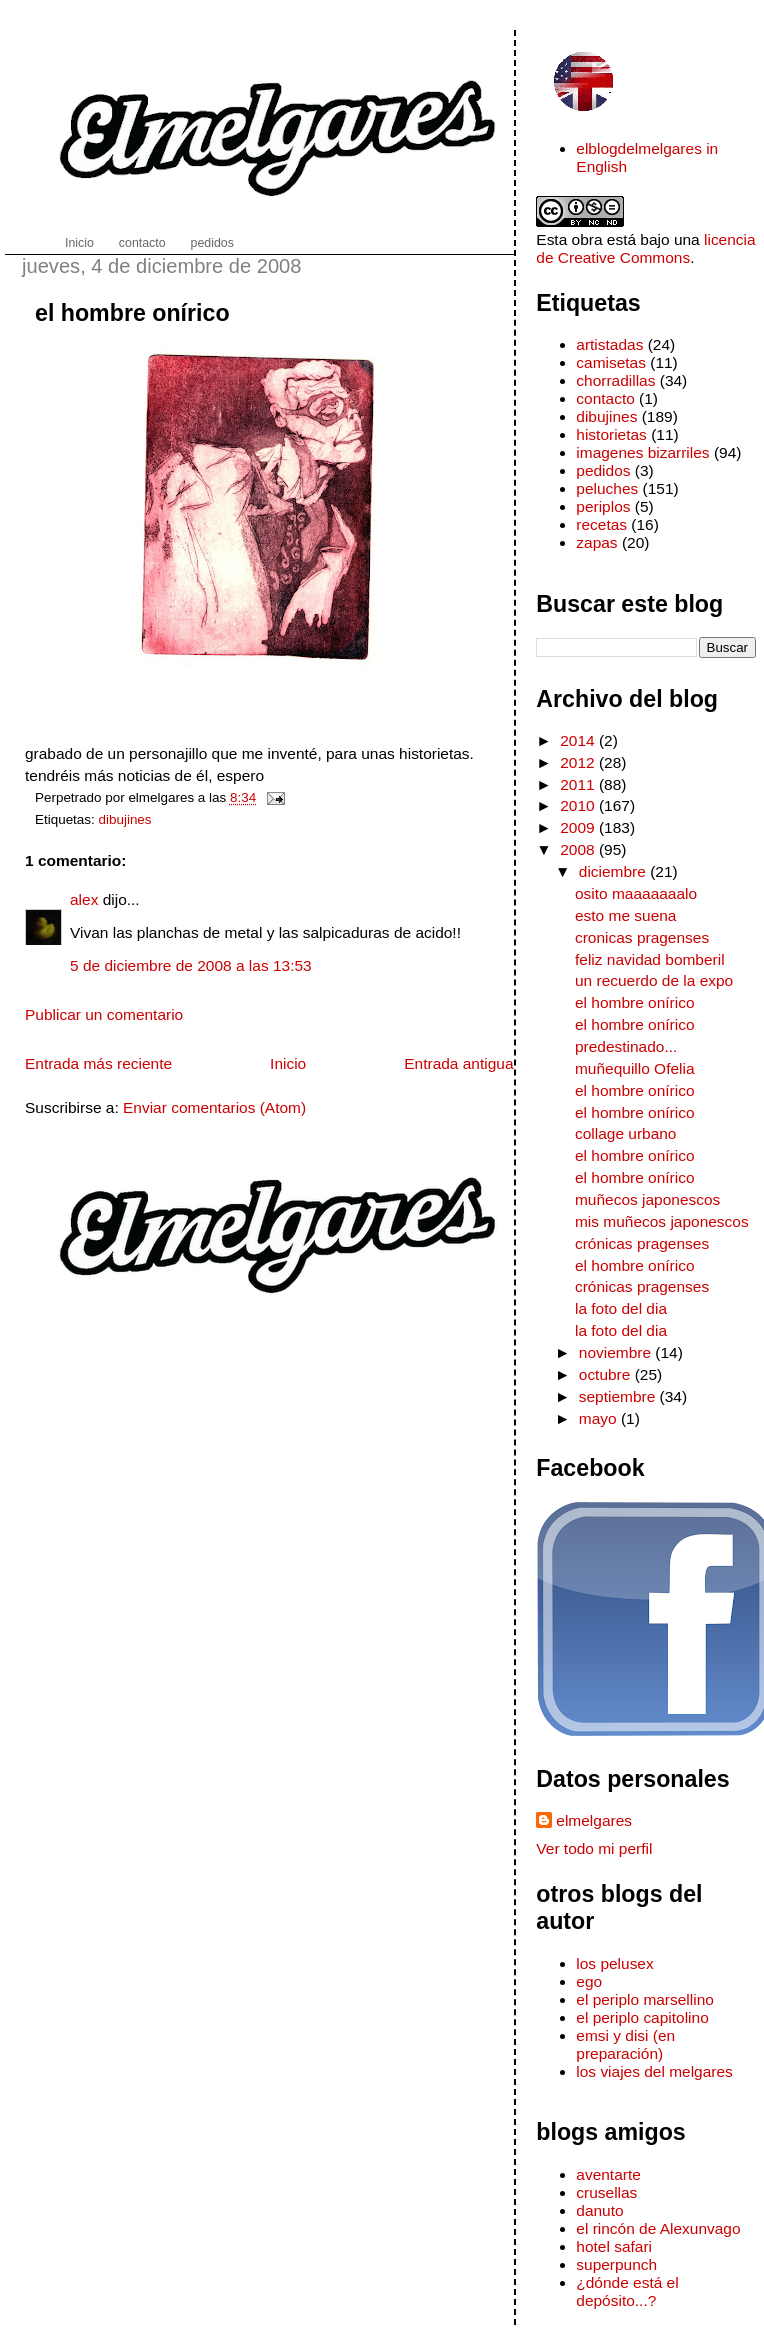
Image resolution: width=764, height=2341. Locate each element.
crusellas (606, 2192)
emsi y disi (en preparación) (625, 2044)
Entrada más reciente (98, 1063)
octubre (607, 1374)
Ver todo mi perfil (594, 1848)
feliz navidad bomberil (650, 959)
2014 (579, 740)
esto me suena (625, 915)
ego (589, 1981)
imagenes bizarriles (642, 452)
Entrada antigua (458, 1063)
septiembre (619, 1396)
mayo (600, 1418)
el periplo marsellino (645, 1999)
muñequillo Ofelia (635, 1068)
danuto (599, 2210)
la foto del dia (621, 1308)
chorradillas (615, 380)
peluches (607, 488)
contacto (605, 398)
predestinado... (626, 1046)
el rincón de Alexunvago (658, 2228)
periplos (603, 506)
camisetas (611, 362)
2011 (579, 784)
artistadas (609, 344)
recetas (601, 524)
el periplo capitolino (642, 2017)
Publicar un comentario (104, 1014)
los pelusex (614, 1963)
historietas (611, 434)
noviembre (617, 1352)
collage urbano (625, 1133)
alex (84, 899)
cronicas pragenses (642, 937)
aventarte (608, 2174)
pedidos (603, 470)
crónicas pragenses (642, 1243)
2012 (579, 762)
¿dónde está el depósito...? (627, 2291)
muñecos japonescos (647, 1199)
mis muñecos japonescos (662, 1221)
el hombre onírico (132, 313)
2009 (579, 827)
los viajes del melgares (654, 2071)
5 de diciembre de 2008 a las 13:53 (191, 965)
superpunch (616, 2264)
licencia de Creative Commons (645, 248)
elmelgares (594, 1820)
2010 (579, 805)
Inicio (288, 1063)
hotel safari (614, 2246)
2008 (579, 849)
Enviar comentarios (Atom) (214, 1107)
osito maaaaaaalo (636, 893)
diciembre (614, 871)
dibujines (125, 819)
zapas (596, 542)
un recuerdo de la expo (654, 980)
